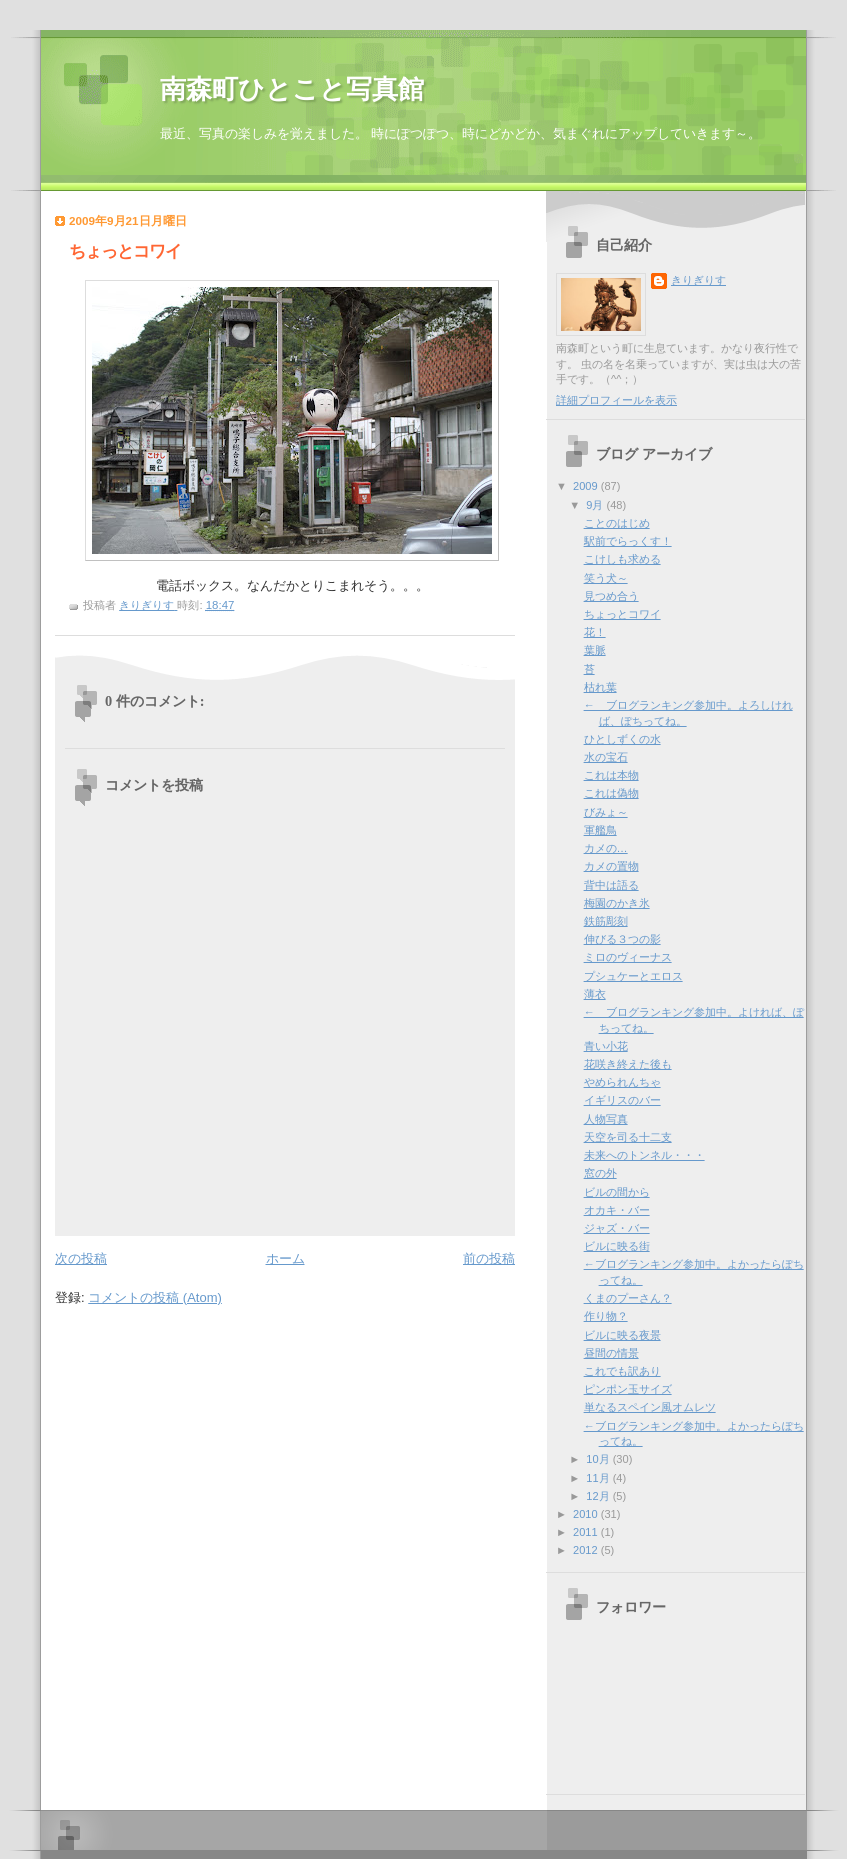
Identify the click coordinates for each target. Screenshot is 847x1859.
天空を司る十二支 (628, 1137)
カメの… (606, 848)
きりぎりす (698, 280)
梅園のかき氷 (617, 903)
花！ (595, 632)
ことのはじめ (617, 523)
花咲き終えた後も (628, 1064)
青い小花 (606, 1046)
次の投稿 (81, 1258)
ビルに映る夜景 (622, 1335)
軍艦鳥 (600, 830)
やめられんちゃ (622, 1082)
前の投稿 (489, 1258)
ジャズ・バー (617, 1228)
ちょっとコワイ (622, 614)
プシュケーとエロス (633, 976)
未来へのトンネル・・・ (644, 1155)
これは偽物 (611, 793)
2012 (587, 1550)
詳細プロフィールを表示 (616, 400)
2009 (587, 486)
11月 (599, 1478)
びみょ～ (606, 812)
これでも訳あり (622, 1371)
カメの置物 (611, 866)
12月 (599, 1496)
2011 (587, 1532)
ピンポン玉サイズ (628, 1389)
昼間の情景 (611, 1353)
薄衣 (595, 994)
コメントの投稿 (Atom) (155, 1297)
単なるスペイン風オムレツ (650, 1407)
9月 (596, 505)
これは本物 (611, 775)
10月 (599, 1459)
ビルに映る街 (617, 1246)
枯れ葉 (600, 687)
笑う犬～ (606, 578)
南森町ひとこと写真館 (292, 89)
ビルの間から (617, 1192)
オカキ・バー (617, 1210)
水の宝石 (606, 757)
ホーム (285, 1258)
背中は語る (611, 885)
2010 (587, 1514)
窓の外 (600, 1173)
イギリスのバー (622, 1100)
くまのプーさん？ (628, 1298)
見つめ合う (611, 596)
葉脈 (595, 650)
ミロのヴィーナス (628, 957)
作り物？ (606, 1316)
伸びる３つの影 (622, 939)
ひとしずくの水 (622, 739)
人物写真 (606, 1119)
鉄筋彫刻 (606, 921)
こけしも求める (622, 559)
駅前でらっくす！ (628, 541)
